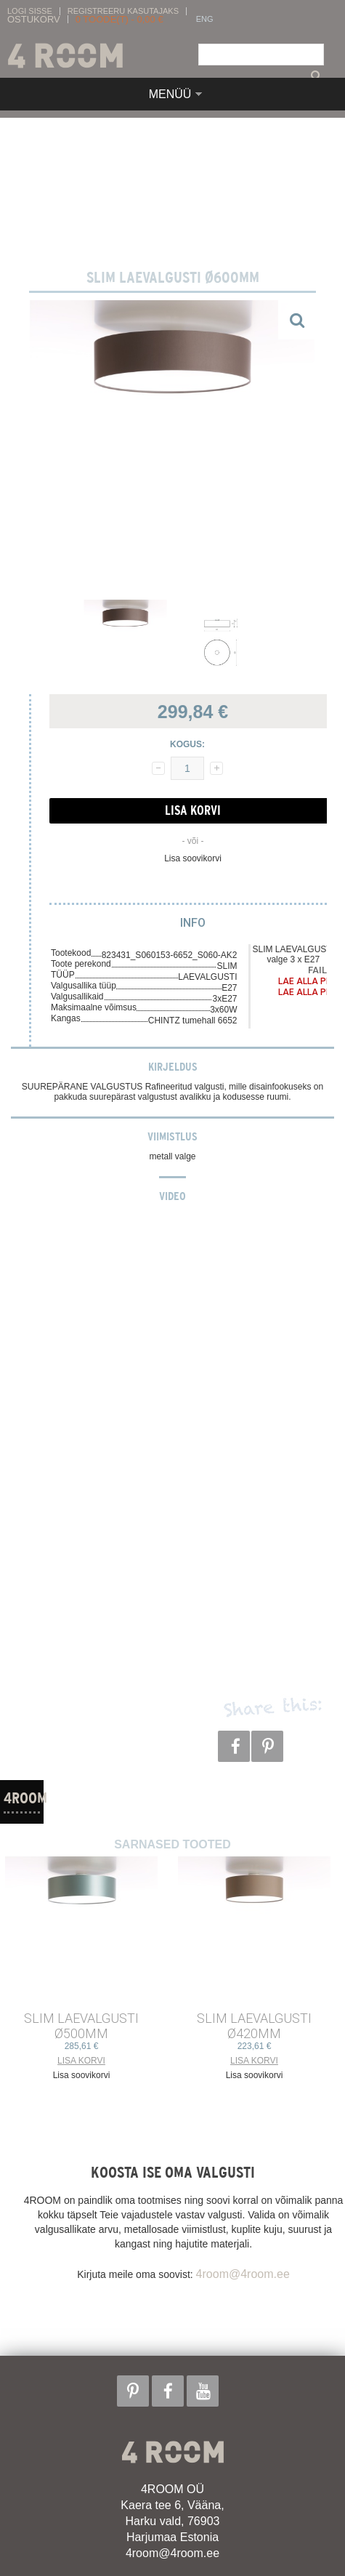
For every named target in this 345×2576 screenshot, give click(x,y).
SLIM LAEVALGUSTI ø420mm (254, 2026)
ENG (205, 19)
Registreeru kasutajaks (123, 11)
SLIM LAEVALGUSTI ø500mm (81, 2026)
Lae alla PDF (307, 981)
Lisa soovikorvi (193, 858)
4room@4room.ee (243, 2274)
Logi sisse (29, 11)
